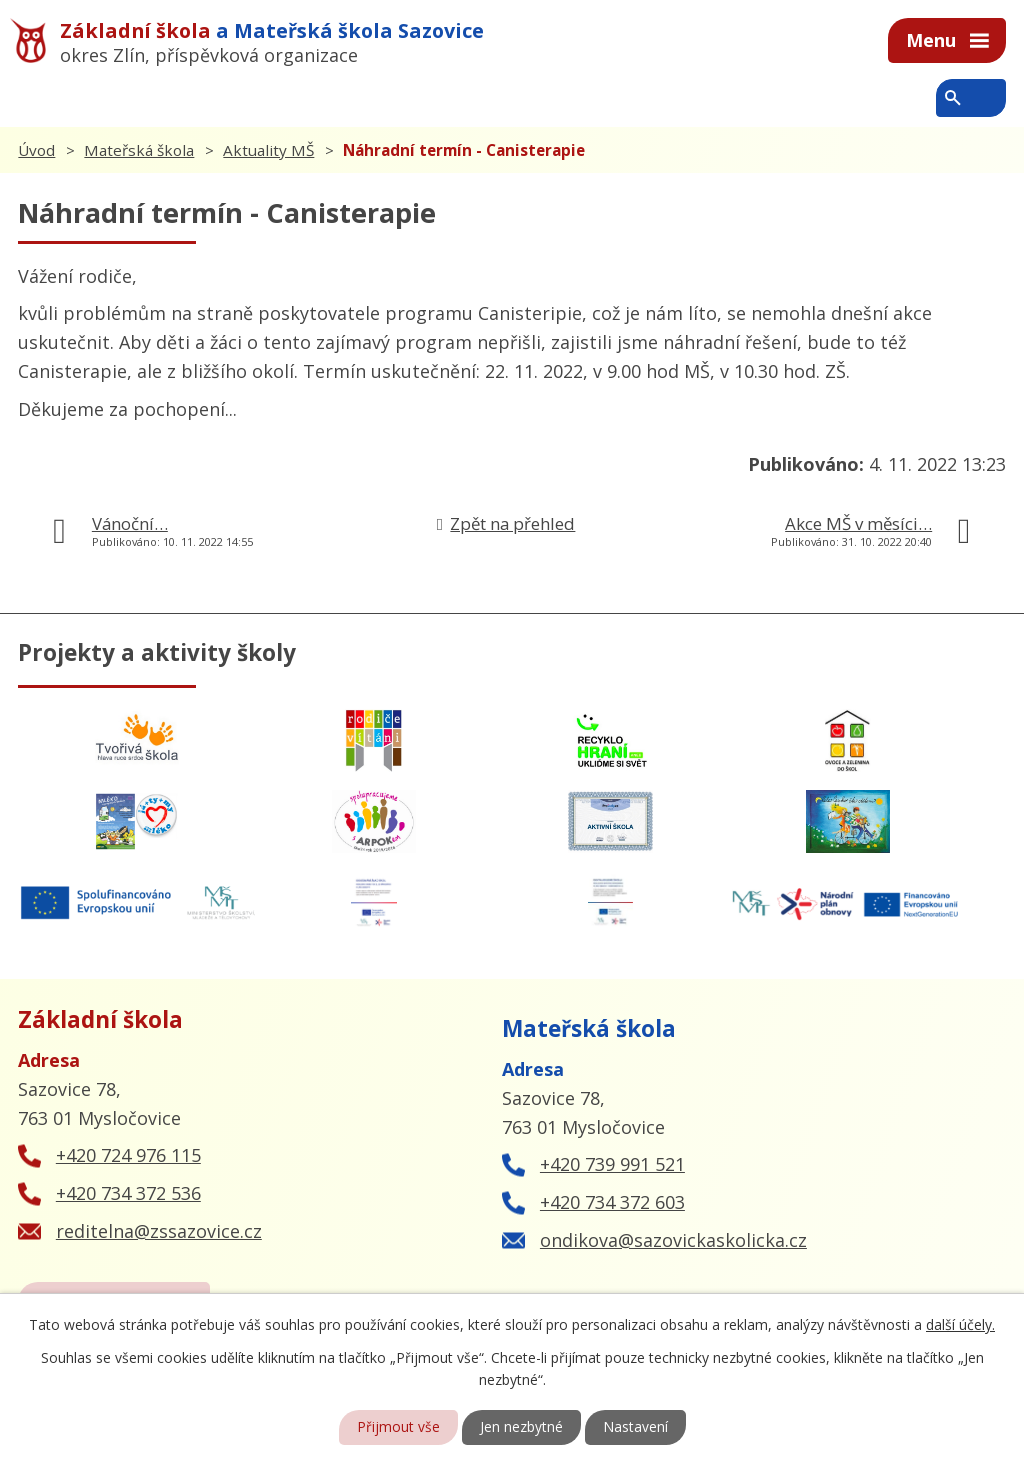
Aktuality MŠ (268, 150)
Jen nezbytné (521, 1427)
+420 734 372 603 (612, 1202)
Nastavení (635, 1427)
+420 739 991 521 (612, 1164)
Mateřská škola (139, 150)
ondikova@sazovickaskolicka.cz (673, 1240)
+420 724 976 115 (128, 1155)
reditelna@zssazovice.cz (159, 1231)
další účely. (960, 1323)
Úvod (36, 150)
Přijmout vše (398, 1427)
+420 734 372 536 (128, 1193)
